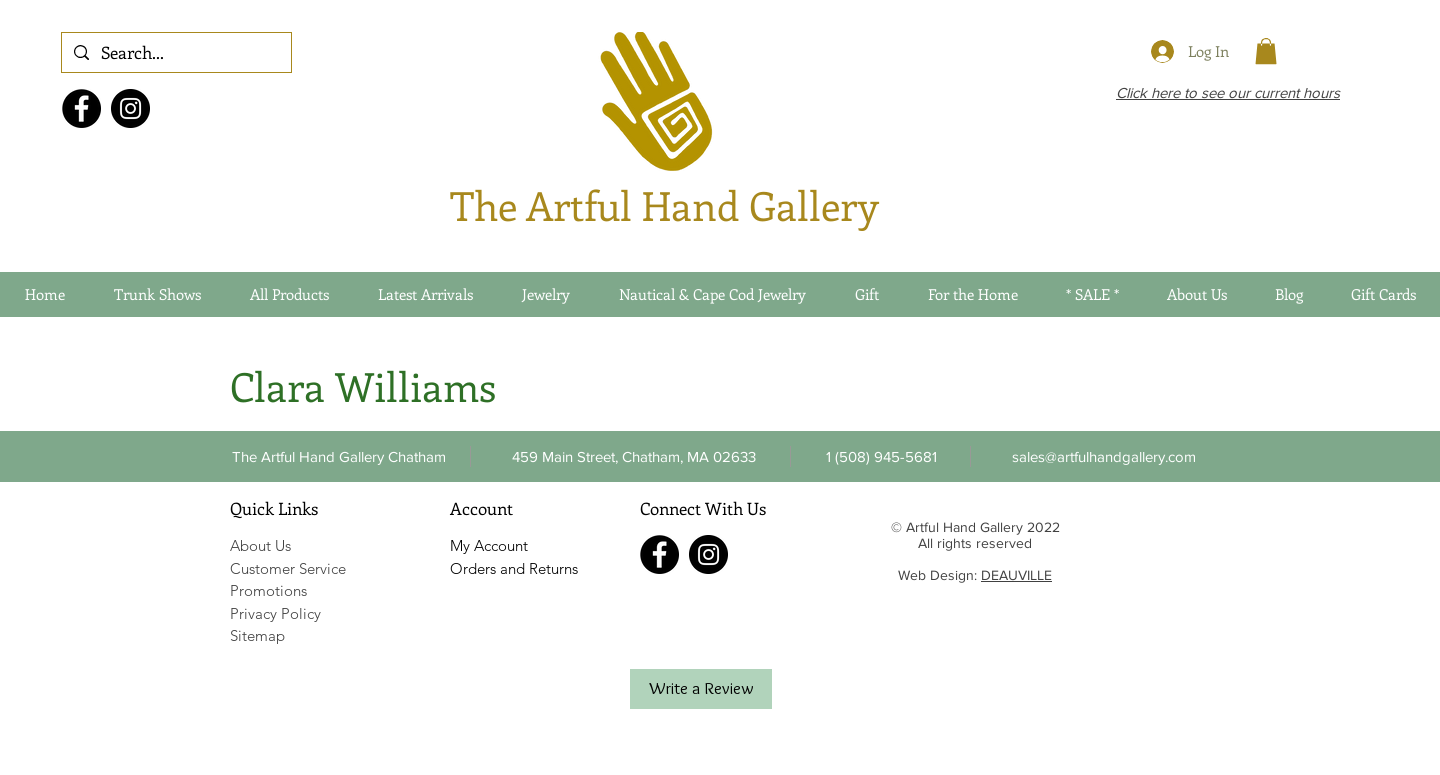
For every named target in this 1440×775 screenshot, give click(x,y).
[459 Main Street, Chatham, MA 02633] (634, 456)
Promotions (268, 590)
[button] (881, 456)
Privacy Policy (275, 613)
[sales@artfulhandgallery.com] (1103, 456)
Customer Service (288, 568)
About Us (260, 545)
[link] (1266, 51)
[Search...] (175, 53)
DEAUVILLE (1016, 575)
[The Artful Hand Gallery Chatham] (338, 456)
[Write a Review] (701, 689)
